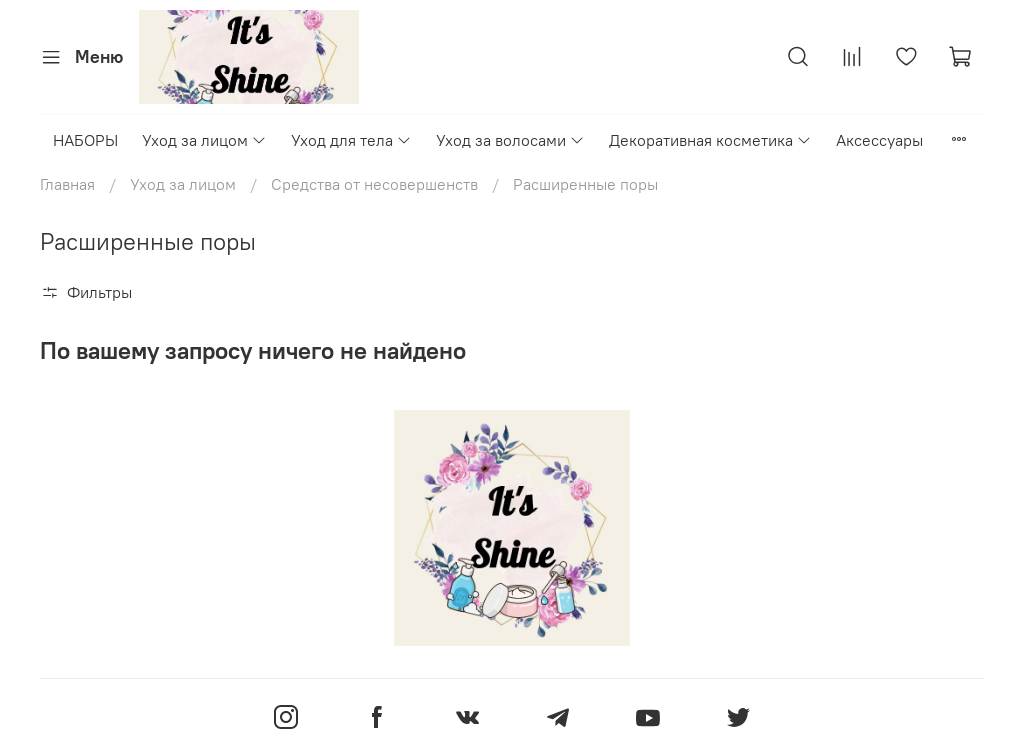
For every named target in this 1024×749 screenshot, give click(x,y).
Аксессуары (879, 140)
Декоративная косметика (710, 140)
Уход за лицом (204, 140)
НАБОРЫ (85, 140)
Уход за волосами (510, 140)
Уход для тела (351, 140)
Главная (67, 184)
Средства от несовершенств (374, 184)
